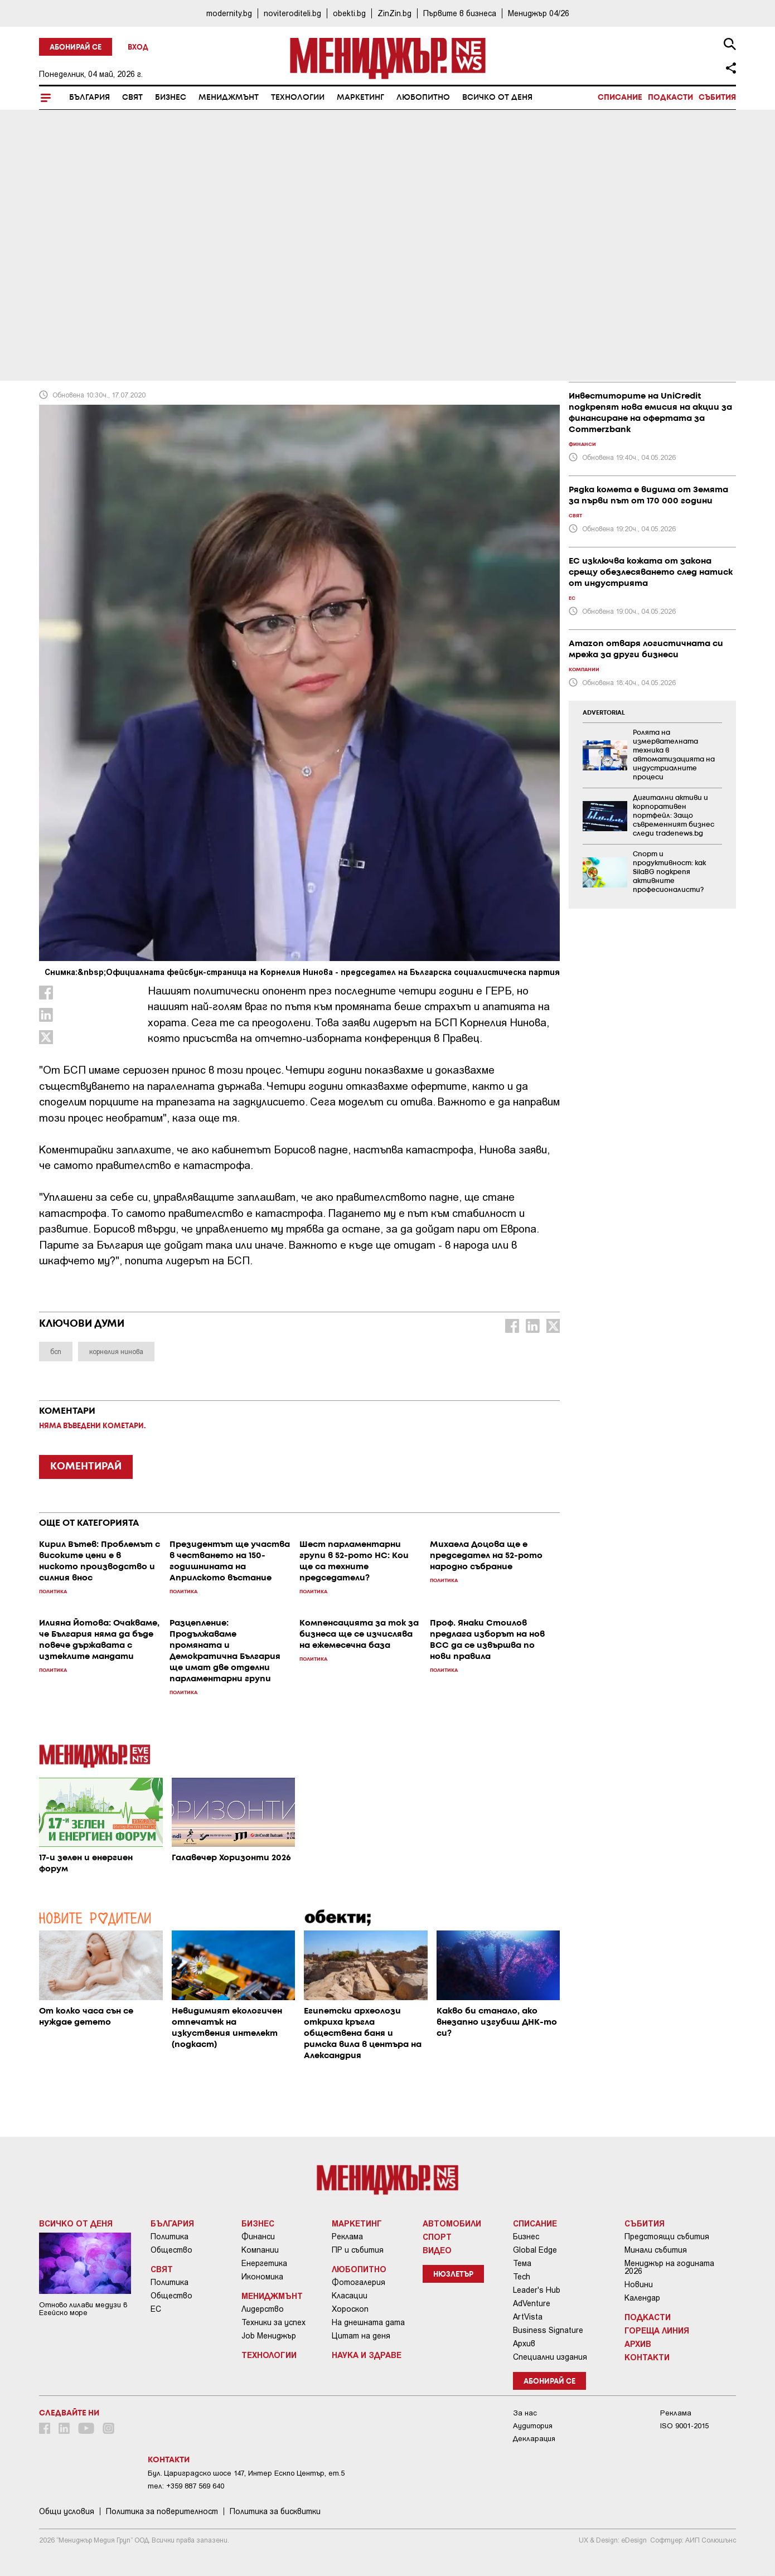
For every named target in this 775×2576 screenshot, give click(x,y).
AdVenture (531, 2303)
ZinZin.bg (394, 13)
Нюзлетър (453, 2275)
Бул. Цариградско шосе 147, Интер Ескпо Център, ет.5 (246, 2473)
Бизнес (170, 97)
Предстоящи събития (666, 2236)
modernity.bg (229, 13)
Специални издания (550, 2357)
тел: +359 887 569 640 (186, 2486)
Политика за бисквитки (275, 2511)
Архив (524, 2343)
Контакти (647, 2357)
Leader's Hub (536, 2290)
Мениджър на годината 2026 (669, 2267)
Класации (349, 2296)
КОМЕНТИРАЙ (86, 1466)
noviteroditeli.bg (292, 13)
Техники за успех (273, 2322)
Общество (171, 2250)
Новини (638, 2284)
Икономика (262, 2277)
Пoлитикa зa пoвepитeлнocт (162, 2511)
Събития (717, 97)
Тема (522, 2263)
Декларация (534, 2438)
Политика (169, 2236)
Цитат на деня (361, 2336)
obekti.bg (349, 13)
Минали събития (655, 2250)
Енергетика (264, 2263)
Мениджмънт (228, 97)
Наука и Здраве (366, 2355)
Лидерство (262, 2309)
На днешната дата (368, 2322)
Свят (132, 97)
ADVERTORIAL (604, 713)
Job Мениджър (268, 2336)
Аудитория (533, 2425)
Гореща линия (656, 2330)
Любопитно (423, 97)
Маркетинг (360, 97)
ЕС (156, 2309)
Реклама (347, 2236)
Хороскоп (350, 2309)
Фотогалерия (358, 2282)
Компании (260, 2250)
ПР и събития (358, 2250)
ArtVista (527, 2317)
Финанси (258, 2236)
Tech (521, 2277)
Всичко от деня (497, 97)
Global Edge (535, 2250)
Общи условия (66, 2511)
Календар (642, 2298)
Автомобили (452, 2223)
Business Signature (548, 2330)
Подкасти (670, 97)
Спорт (437, 2236)
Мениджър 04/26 (538, 13)
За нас (525, 2413)
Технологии (297, 97)
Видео (437, 2250)
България (89, 97)
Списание (620, 97)
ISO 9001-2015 (684, 2425)
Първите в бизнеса (459, 13)
